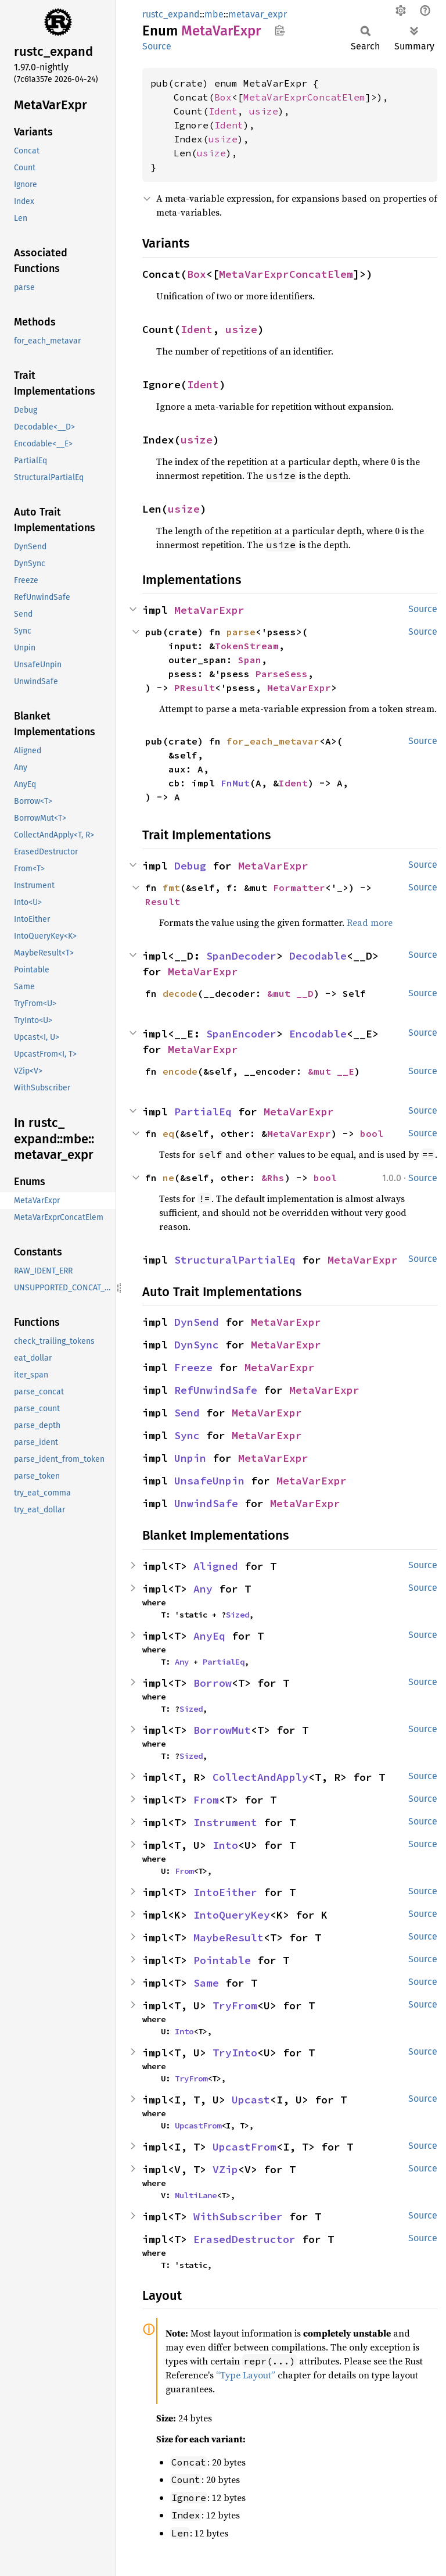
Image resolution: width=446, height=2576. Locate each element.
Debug (190, 865)
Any (203, 1588)
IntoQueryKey (231, 1915)
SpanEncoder (241, 1033)
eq (168, 1133)
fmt (171, 887)
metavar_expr (257, 14)
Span (249, 660)
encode (180, 1071)
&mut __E (331, 1071)
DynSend (196, 1322)
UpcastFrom (198, 2125)
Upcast (251, 2099)
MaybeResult (228, 1937)
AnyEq (209, 1636)
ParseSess (282, 673)
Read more (370, 922)
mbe (214, 14)
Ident (223, 111)
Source (156, 46)
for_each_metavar (272, 741)
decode (180, 993)
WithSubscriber (238, 2216)
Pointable (222, 1960)
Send (187, 1412)
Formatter (299, 887)
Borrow (212, 1683)
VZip (225, 2169)
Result (162, 901)
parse (241, 632)
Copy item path (279, 30)
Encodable (318, 1033)
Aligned (215, 1566)
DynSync (196, 1344)
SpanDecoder (241, 956)
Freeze (193, 1367)
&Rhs (273, 1177)
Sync (187, 1435)
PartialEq (203, 1111)
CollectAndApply (260, 1777)
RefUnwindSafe (215, 1390)
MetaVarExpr (209, 610)
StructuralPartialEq (235, 1259)
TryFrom (235, 2005)
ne (168, 1177)
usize (263, 111)
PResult (194, 687)
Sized (237, 1614)
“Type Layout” (245, 2375)
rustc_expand (171, 14)
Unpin (190, 1458)
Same (206, 1983)
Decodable (318, 956)
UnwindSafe (206, 1503)
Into (225, 1845)
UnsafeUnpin (209, 1480)
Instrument (225, 1822)
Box (223, 97)
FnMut (235, 783)
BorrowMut (222, 1730)
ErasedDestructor (244, 2239)
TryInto (235, 2052)
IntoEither (225, 1892)
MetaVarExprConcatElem (304, 97)
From (206, 1799)
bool (371, 1133)
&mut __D (290, 993)
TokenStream (247, 646)
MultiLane (196, 2195)
